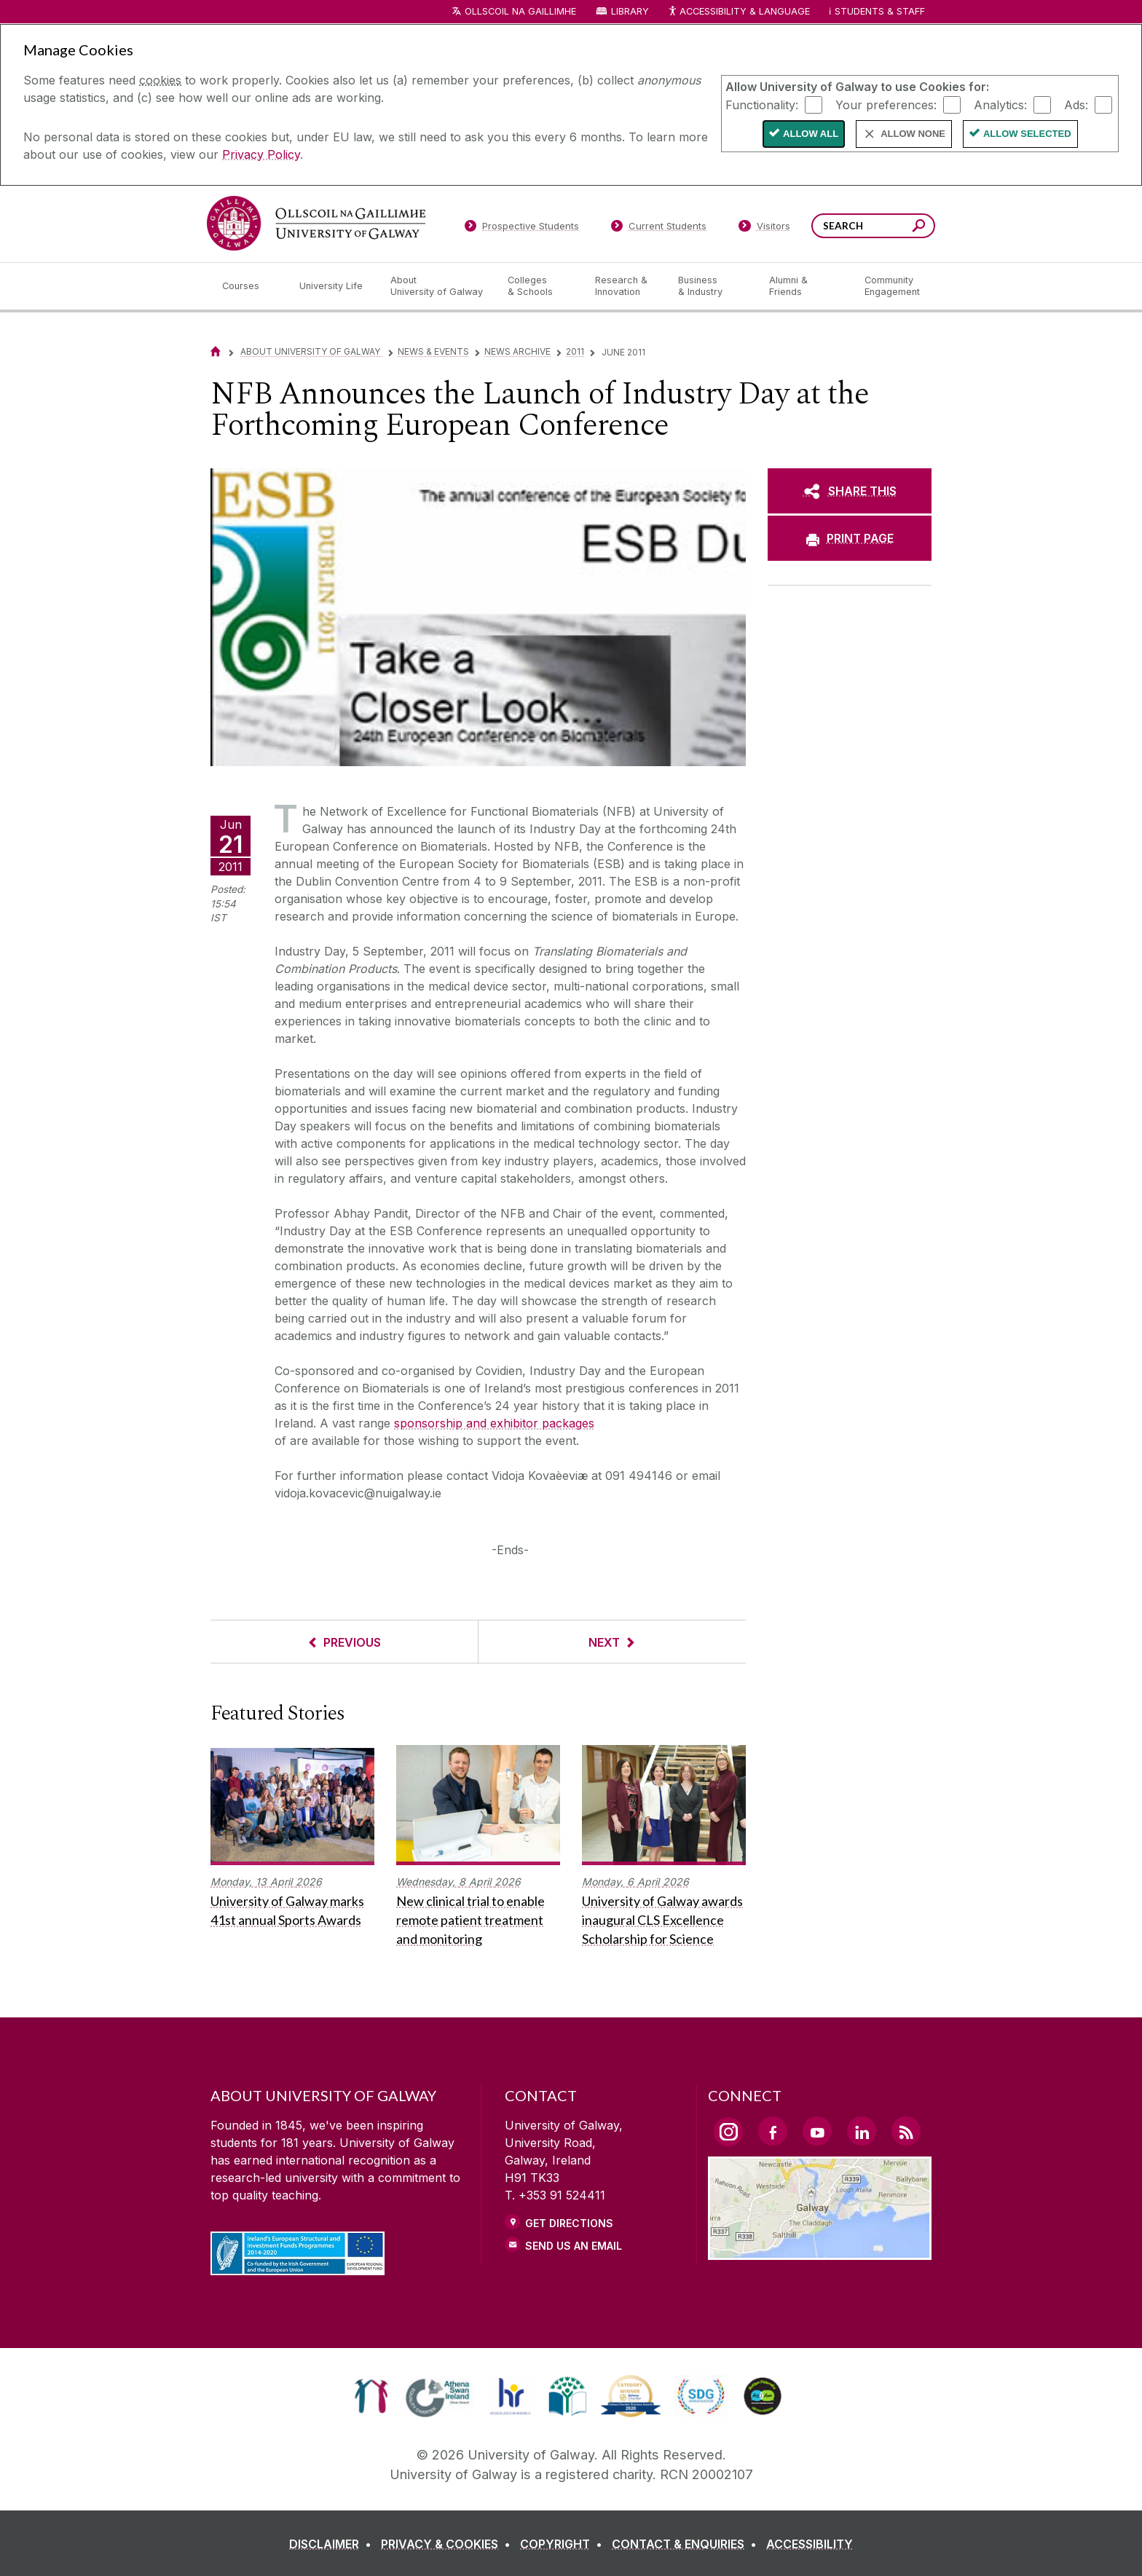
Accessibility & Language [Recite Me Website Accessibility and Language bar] (738, 12)
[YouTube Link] (817, 2131)
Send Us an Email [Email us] (573, 2246)
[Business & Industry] (711, 286)
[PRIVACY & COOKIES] (448, 2544)
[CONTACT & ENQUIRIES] (687, 2544)
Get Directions (569, 2223)
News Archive (517, 351)
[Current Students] (659, 228)
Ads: (1076, 104)
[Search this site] (919, 227)
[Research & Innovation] (624, 286)
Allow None (913, 133)
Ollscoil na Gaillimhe (520, 11)
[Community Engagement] (892, 286)
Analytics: (1000, 104)
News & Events (433, 351)
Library (630, 11)
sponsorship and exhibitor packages (494, 1423)
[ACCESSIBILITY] (809, 2544)
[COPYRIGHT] (564, 2544)
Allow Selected (1027, 133)
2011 (575, 351)
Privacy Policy (261, 154)
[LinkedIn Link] (861, 2131)
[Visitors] (764, 228)
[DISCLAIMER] (333, 2544)
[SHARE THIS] (850, 490)
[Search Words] (873, 225)
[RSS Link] (906, 2131)
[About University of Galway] (437, 286)
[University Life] (333, 286)
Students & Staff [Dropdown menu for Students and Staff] (880, 11)
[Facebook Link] (772, 2131)
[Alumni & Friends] (805, 286)
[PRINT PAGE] (850, 538)
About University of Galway (311, 351)
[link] (371, 2396)
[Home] (215, 351)
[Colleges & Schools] (539, 286)
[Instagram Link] (728, 2131)
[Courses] (249, 286)
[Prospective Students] (521, 228)
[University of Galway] (316, 223)
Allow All (810, 133)
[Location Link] (820, 2251)
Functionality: (761, 104)
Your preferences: (886, 104)
